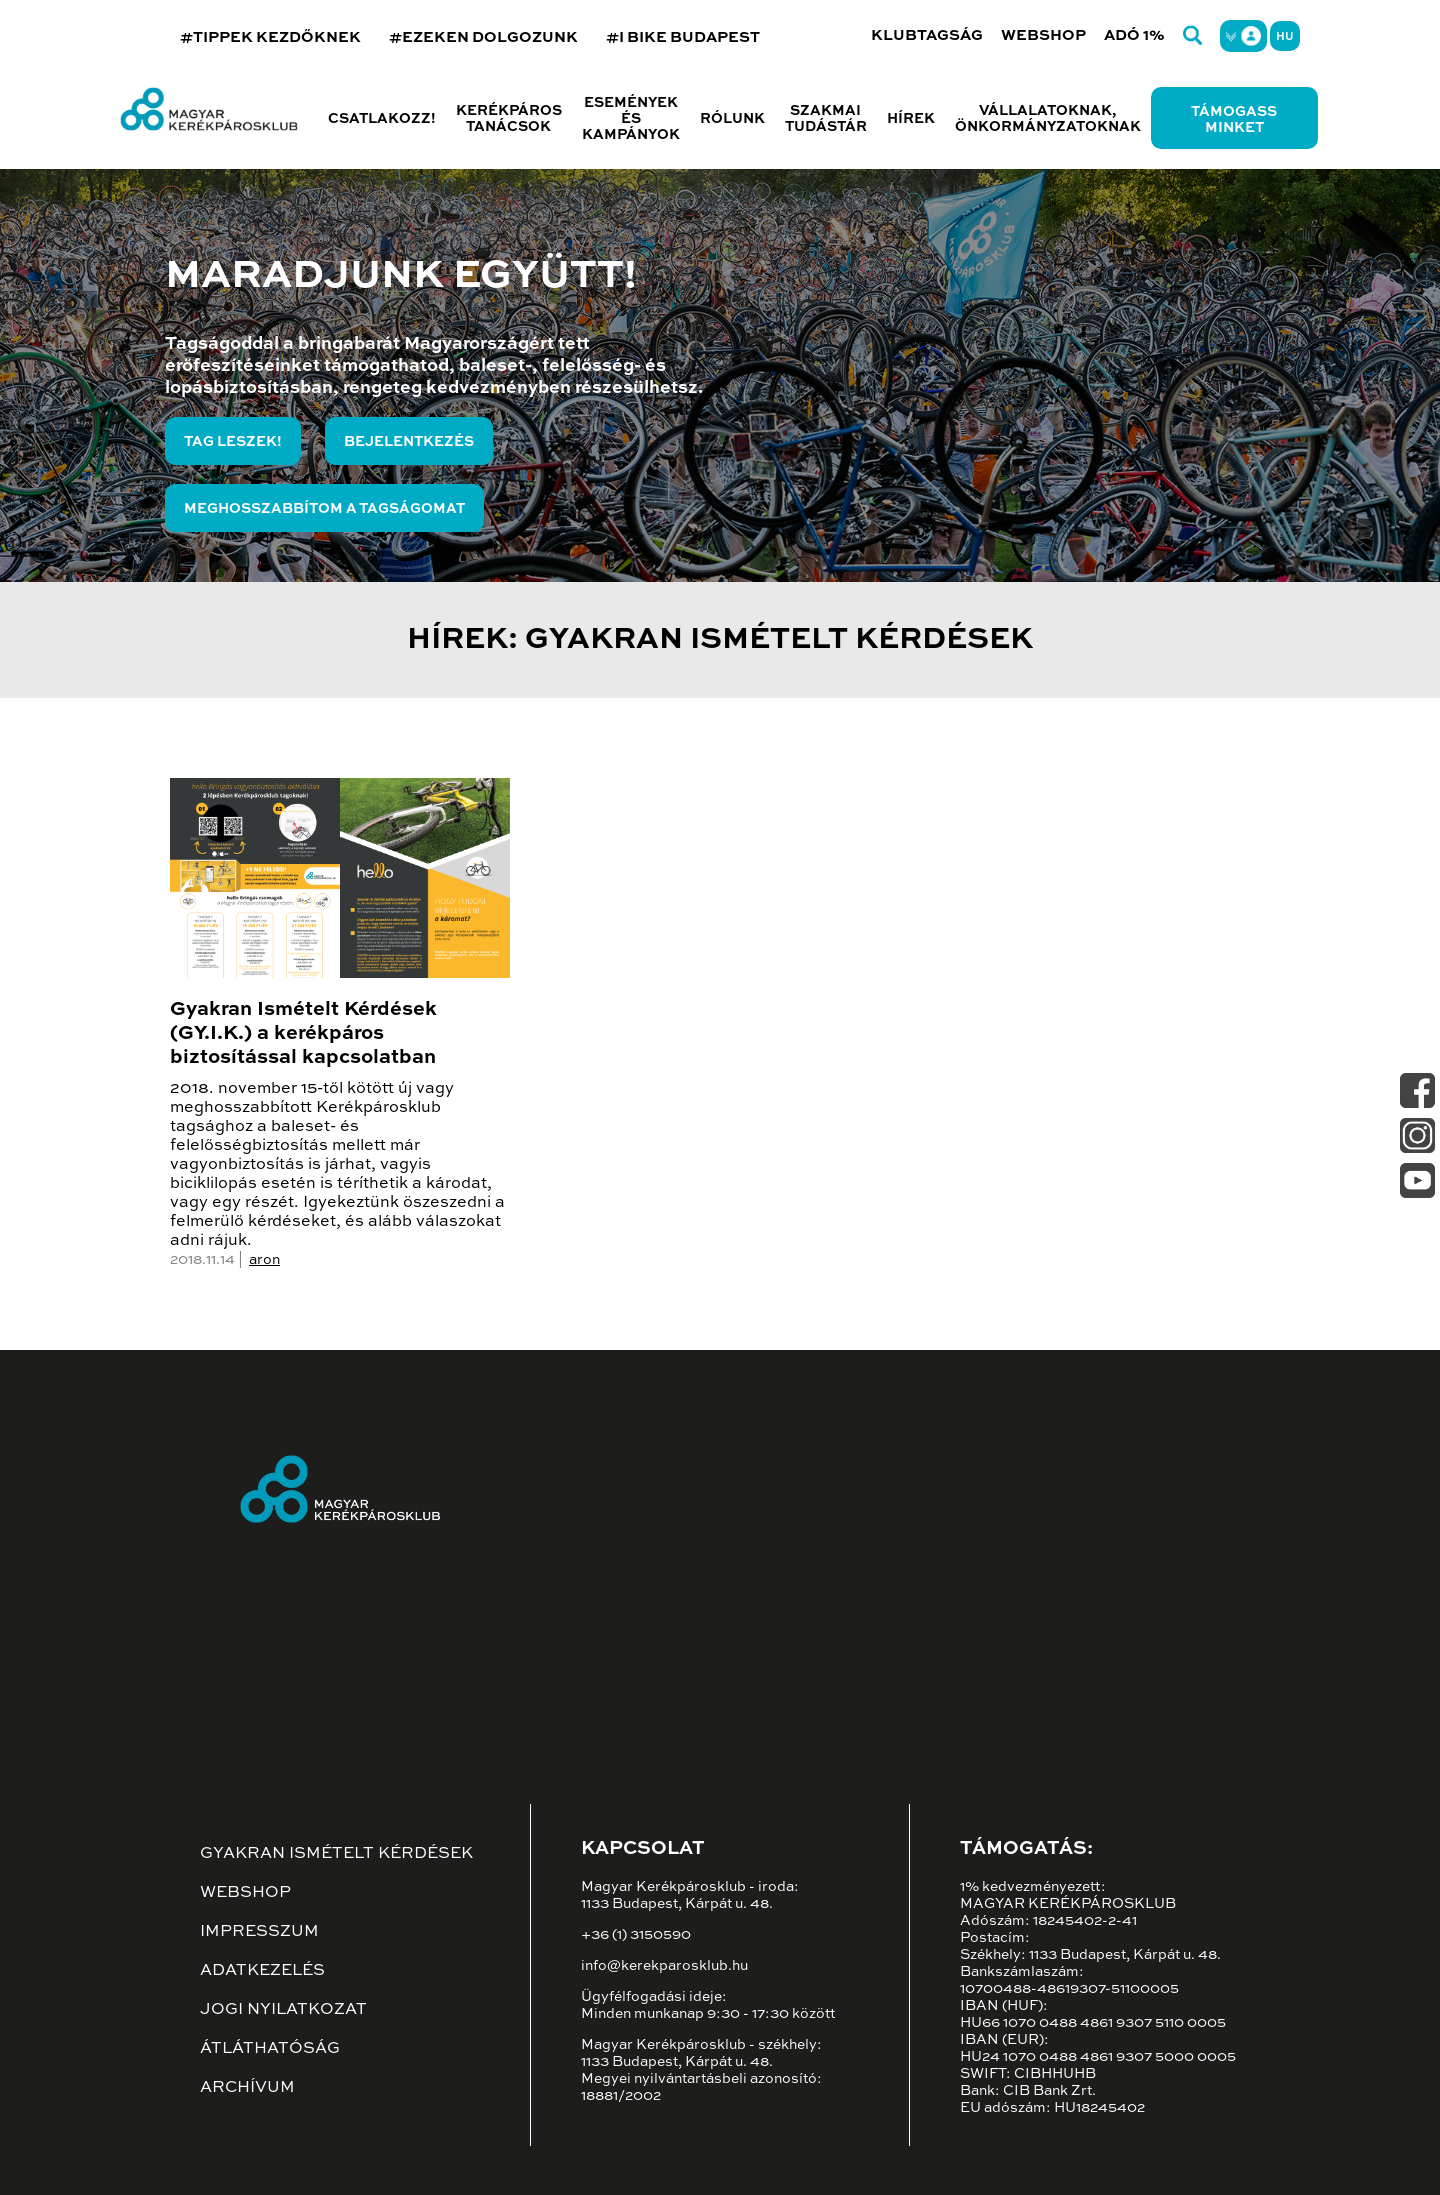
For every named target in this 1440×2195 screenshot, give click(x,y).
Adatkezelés (262, 1971)
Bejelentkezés (409, 442)
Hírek (911, 119)
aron (264, 1260)
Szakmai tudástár (826, 119)
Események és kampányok (631, 119)
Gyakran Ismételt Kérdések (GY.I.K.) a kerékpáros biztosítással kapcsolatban (303, 1034)
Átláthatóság (270, 2049)
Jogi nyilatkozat (283, 2010)
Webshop (1043, 35)
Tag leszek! (233, 442)
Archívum (247, 2088)
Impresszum (259, 1932)
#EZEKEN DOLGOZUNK (483, 37)
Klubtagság (927, 35)
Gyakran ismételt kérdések (336, 1854)
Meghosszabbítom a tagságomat (324, 509)
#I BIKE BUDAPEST (683, 37)
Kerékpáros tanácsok (509, 119)
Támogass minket (1234, 120)
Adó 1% (1134, 35)
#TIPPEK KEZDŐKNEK (270, 37)
